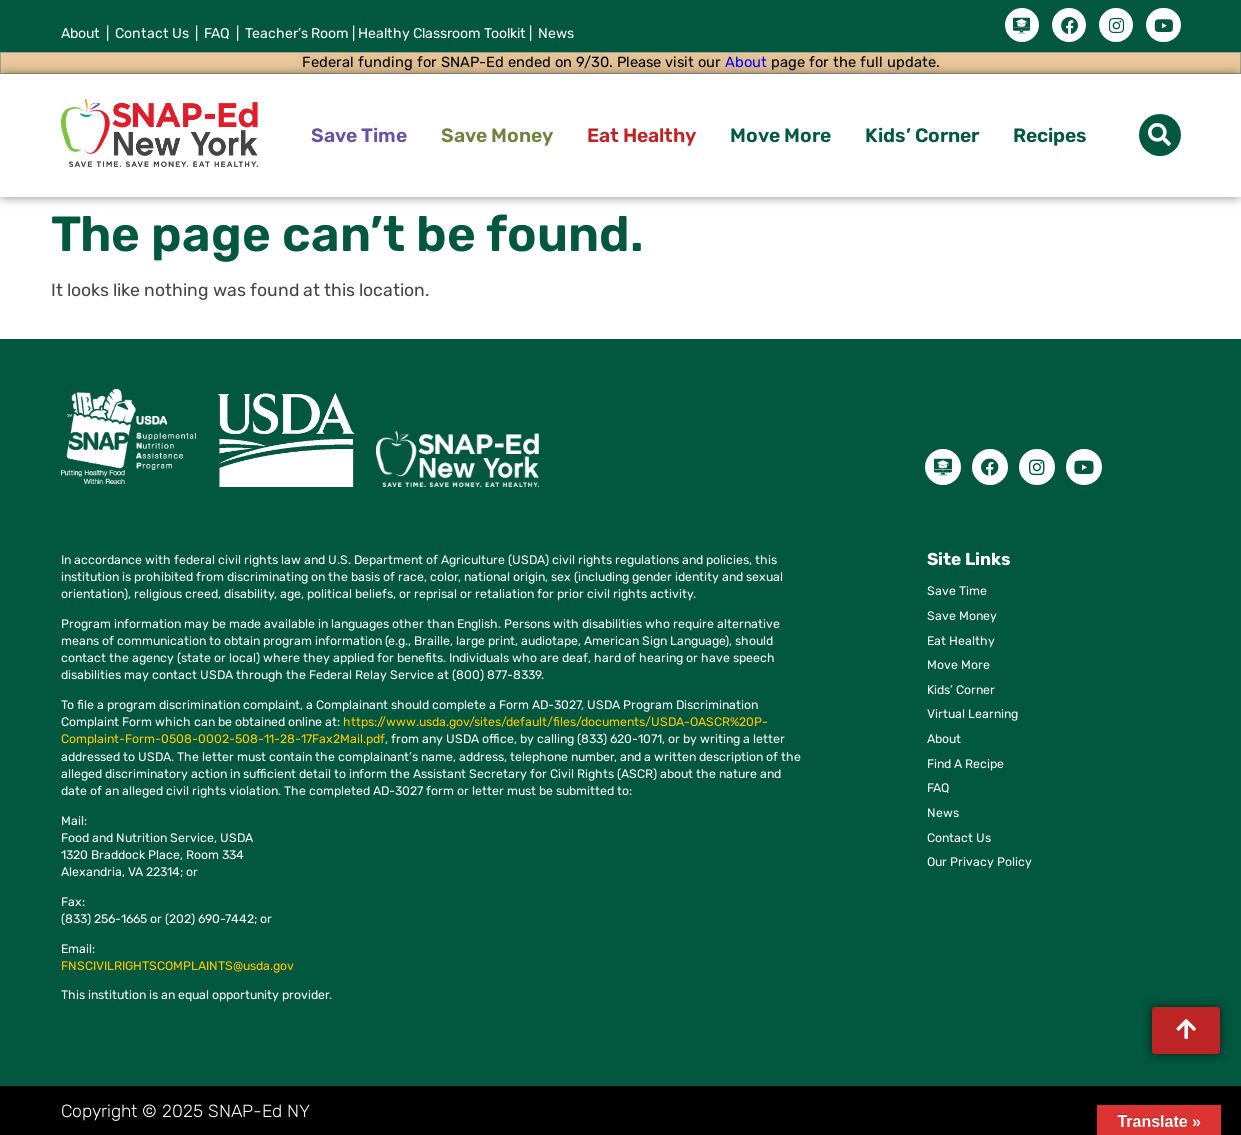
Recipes (1050, 131)
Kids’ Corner (922, 131)
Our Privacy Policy (979, 857)
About (746, 58)
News (943, 808)
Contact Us (959, 832)
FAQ (938, 783)
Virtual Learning (972, 709)
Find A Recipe (965, 758)
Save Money (497, 131)
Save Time (359, 131)
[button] (1160, 131)
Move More (780, 131)
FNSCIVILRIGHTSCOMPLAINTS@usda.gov (177, 961)
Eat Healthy (641, 131)
